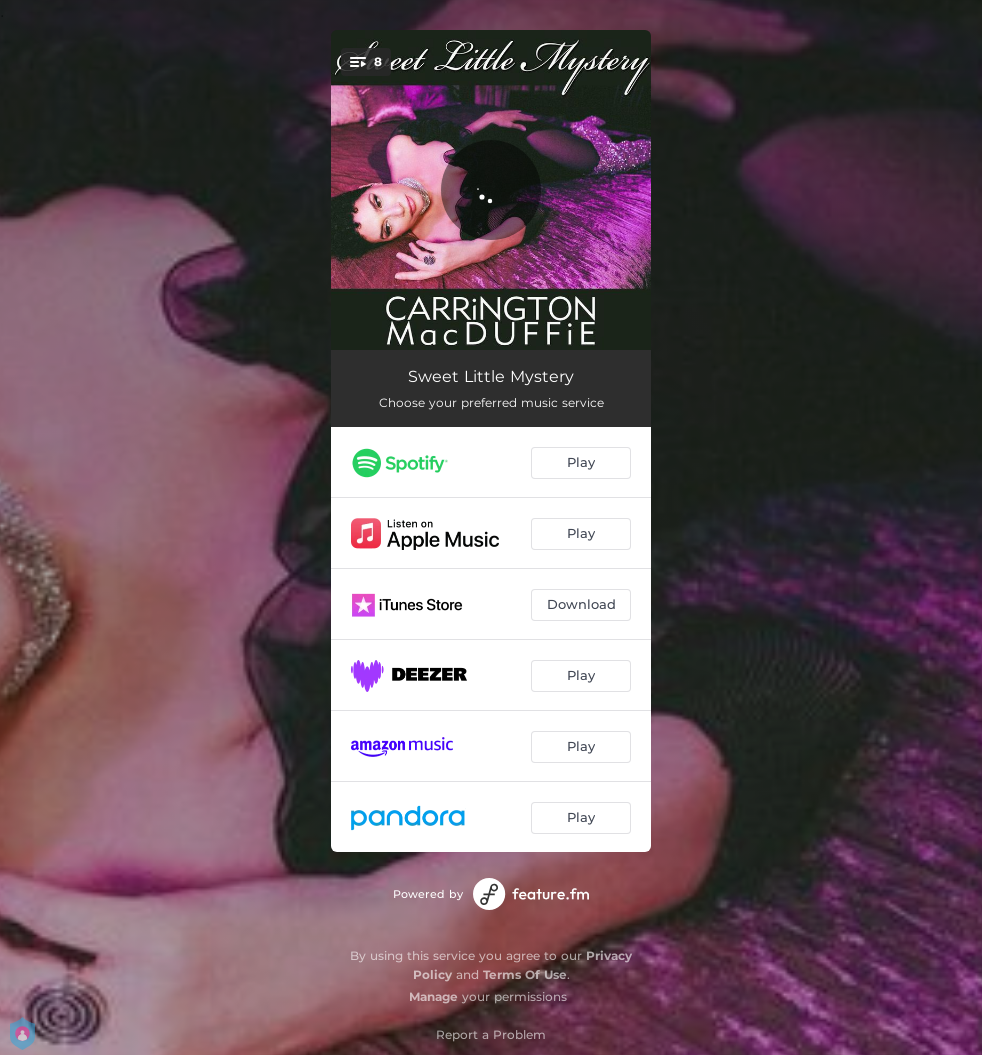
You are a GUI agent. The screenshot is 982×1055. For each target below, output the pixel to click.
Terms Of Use (525, 974)
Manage (433, 996)
